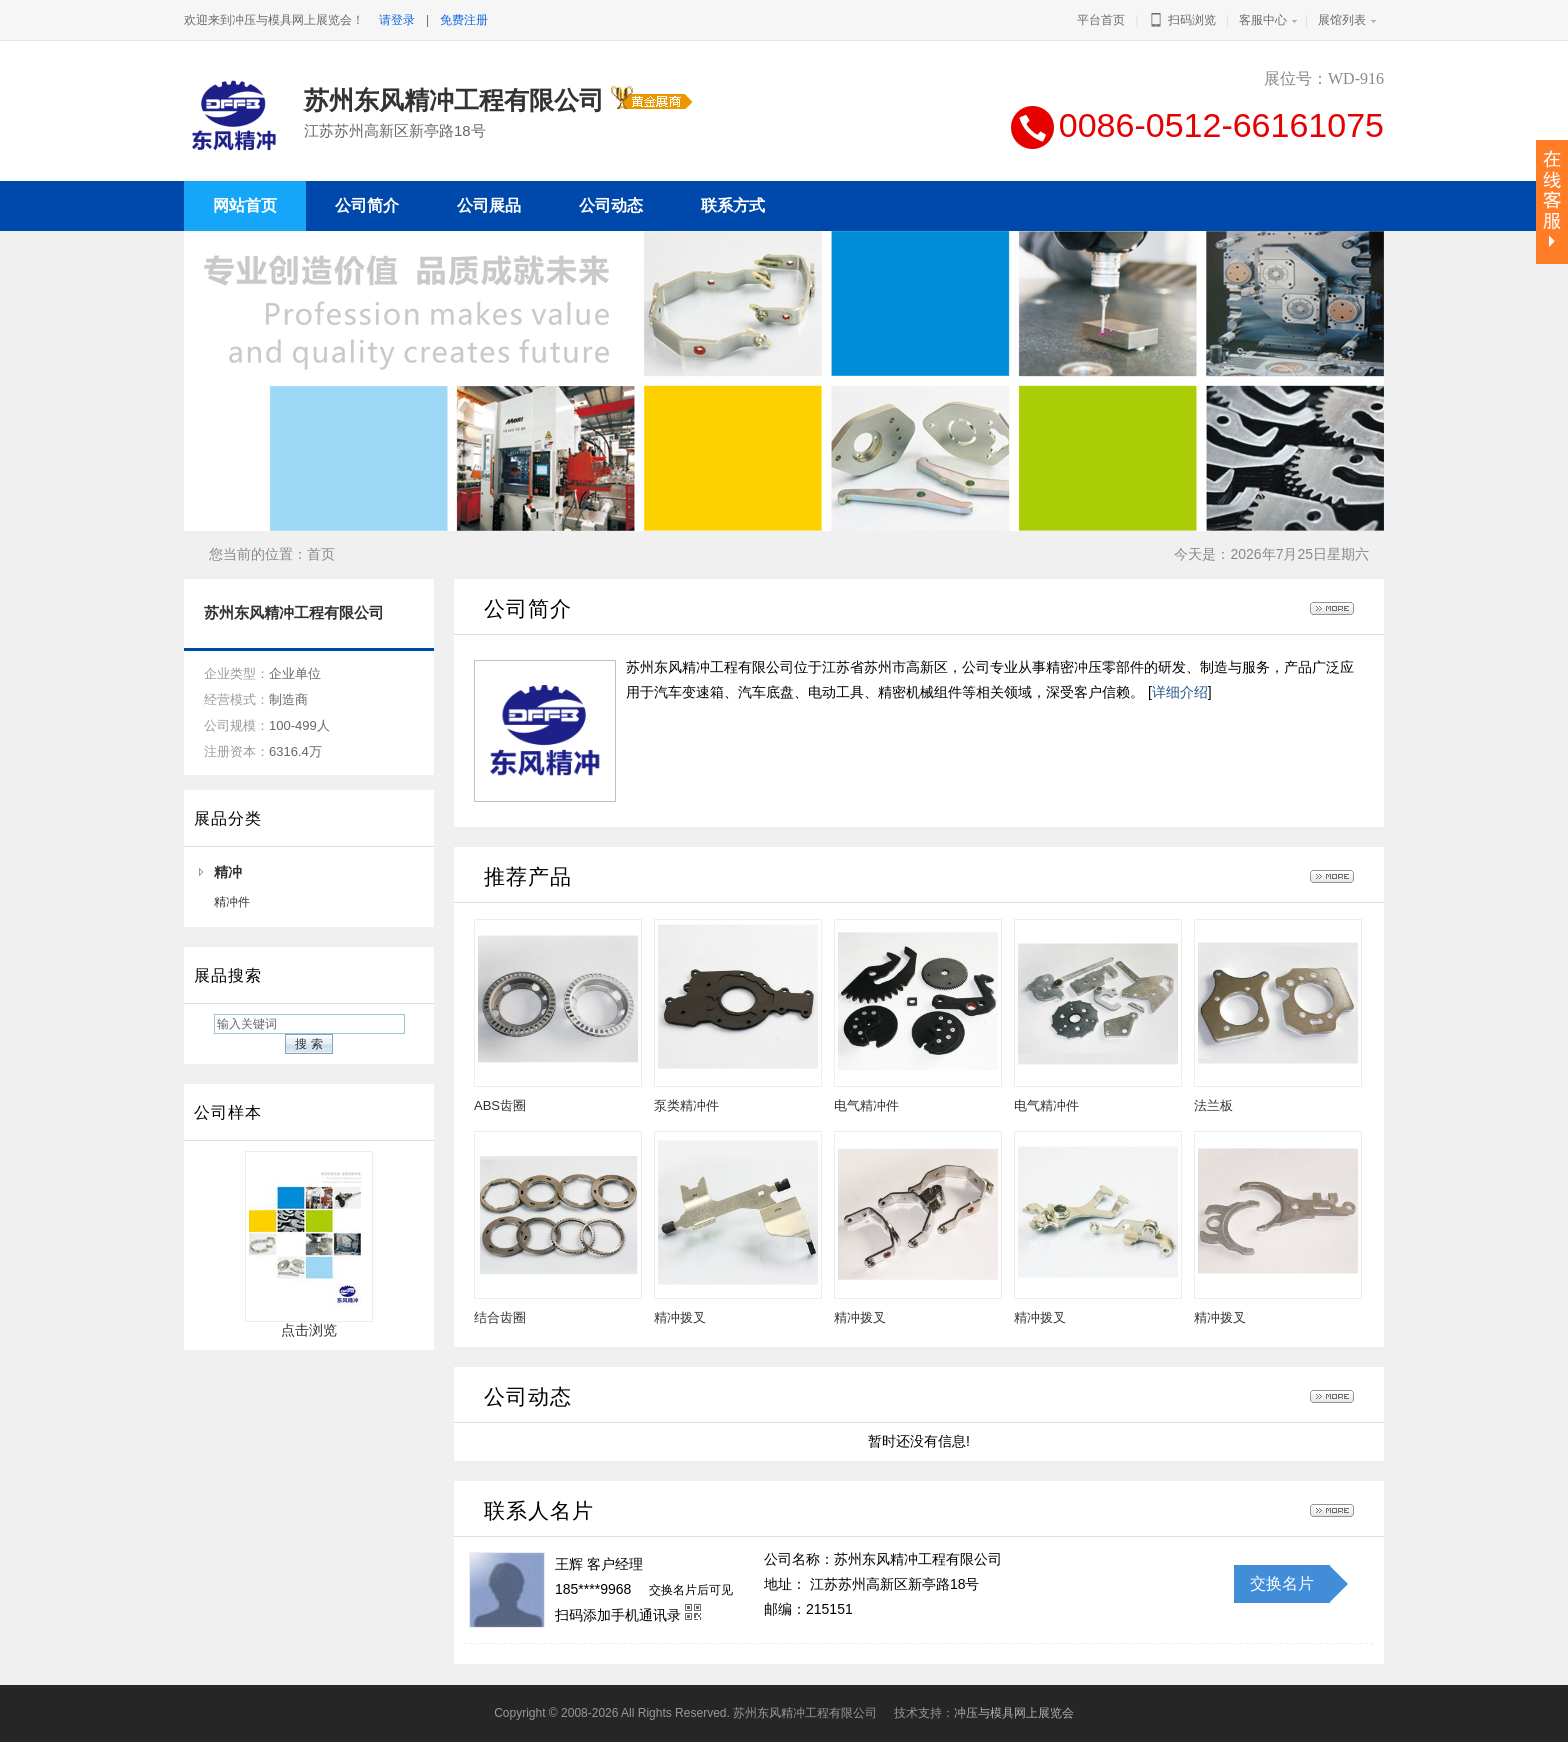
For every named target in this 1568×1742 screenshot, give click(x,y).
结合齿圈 (500, 1317)
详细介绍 (1180, 692)
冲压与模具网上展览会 (1014, 1713)
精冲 (228, 872)
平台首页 (1101, 20)
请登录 (397, 20)
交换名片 (1282, 1583)
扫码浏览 (1181, 20)
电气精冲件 (866, 1105)
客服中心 (1263, 20)
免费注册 (464, 20)
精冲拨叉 (680, 1317)
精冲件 (232, 902)
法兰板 (1213, 1105)
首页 (321, 554)
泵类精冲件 (686, 1105)
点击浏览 (309, 1323)
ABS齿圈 (500, 1105)
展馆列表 (1342, 20)
